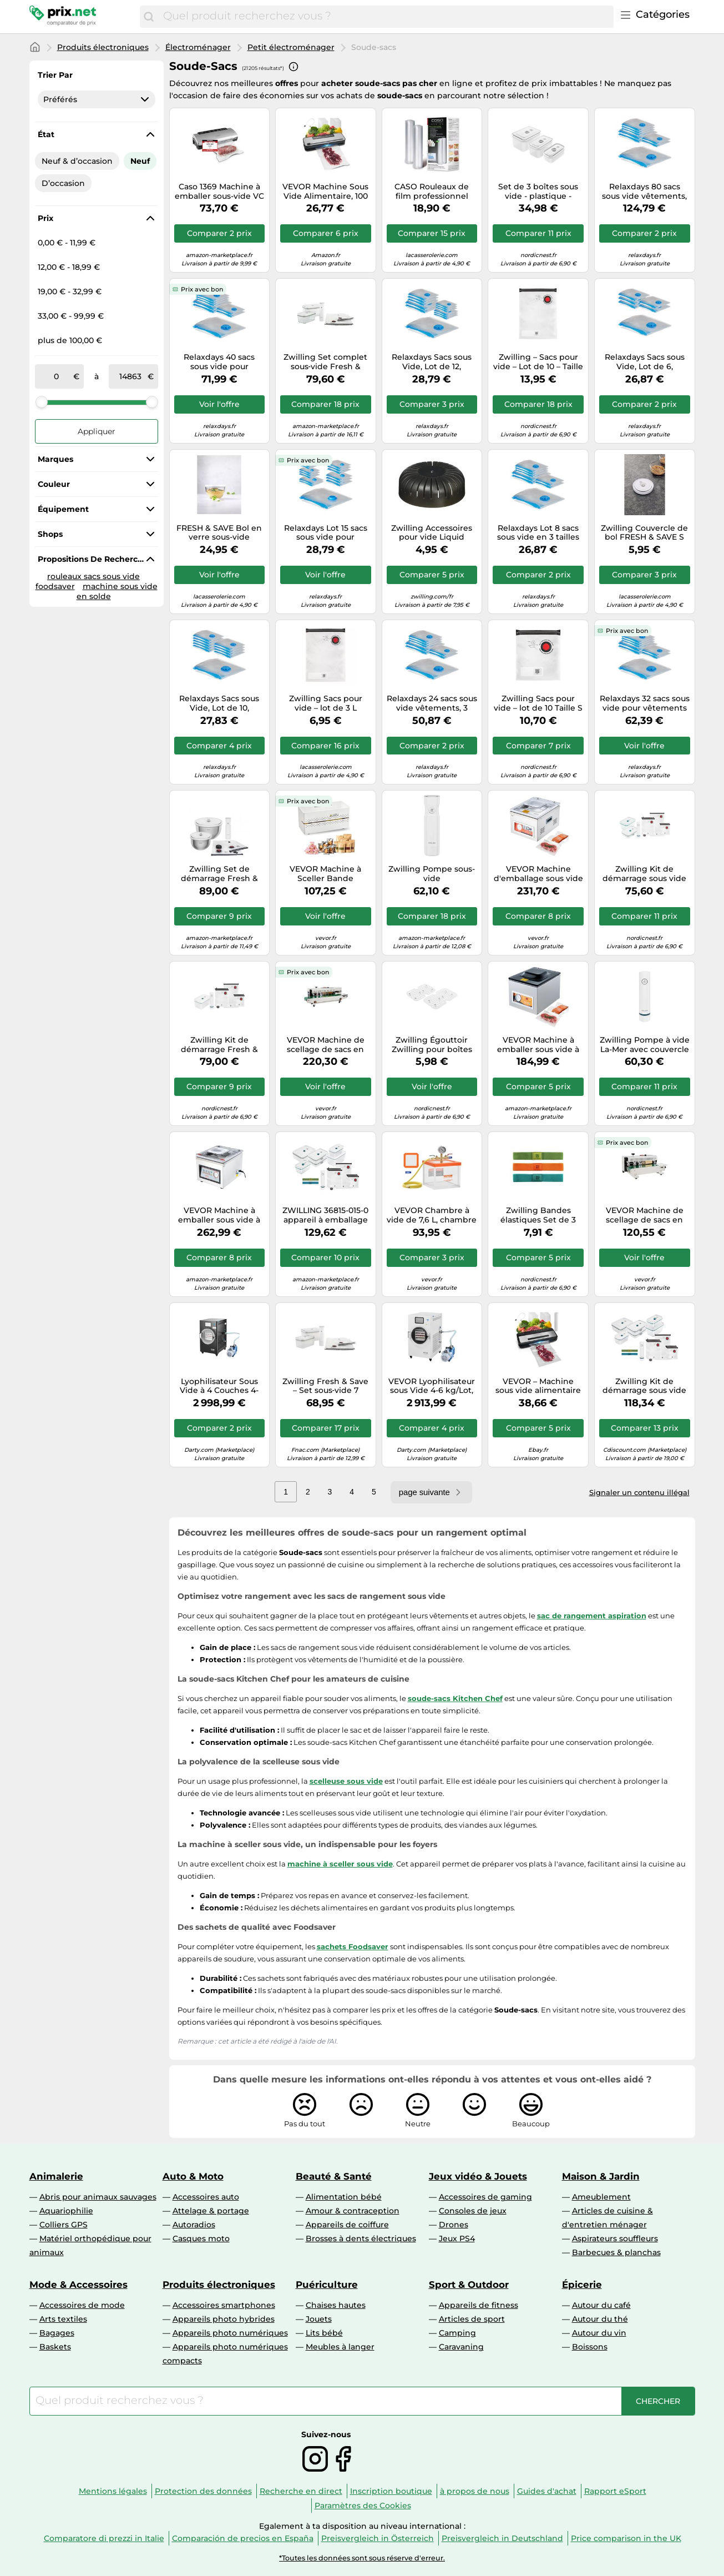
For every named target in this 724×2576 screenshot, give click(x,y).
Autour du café (601, 2305)
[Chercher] (149, 17)
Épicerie (582, 2284)
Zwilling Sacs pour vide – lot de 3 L (325, 703)
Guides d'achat (546, 2491)
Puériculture (327, 2284)
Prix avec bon (202, 289)
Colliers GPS (63, 2225)
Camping (457, 2333)
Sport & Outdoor (469, 2284)
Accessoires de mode (82, 2305)
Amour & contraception (352, 2211)
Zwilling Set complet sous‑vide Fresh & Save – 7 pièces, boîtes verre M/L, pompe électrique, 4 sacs (325, 362)
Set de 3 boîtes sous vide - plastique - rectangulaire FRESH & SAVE (538, 191)
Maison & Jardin (601, 2176)
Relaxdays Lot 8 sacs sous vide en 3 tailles (538, 533)
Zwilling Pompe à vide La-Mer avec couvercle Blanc (645, 1044)
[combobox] (385, 17)
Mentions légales (113, 2491)
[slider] (42, 402)
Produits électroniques (103, 47)
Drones (453, 2225)
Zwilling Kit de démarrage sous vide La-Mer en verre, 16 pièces (644, 1386)
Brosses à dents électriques (361, 2238)
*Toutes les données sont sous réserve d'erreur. (362, 2558)
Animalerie (56, 2176)
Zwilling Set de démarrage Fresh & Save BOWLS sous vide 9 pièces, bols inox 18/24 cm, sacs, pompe (219, 873)
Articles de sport (472, 2319)
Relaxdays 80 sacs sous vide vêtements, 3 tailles (644, 191)
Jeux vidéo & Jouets (478, 2176)
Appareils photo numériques (230, 2333)
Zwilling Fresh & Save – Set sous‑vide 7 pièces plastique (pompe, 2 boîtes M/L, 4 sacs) (325, 1386)
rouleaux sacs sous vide (93, 576)
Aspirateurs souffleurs (615, 2238)
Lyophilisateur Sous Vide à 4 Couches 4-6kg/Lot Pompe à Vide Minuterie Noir (219, 1386)
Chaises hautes (336, 2305)
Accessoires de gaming (485, 2197)
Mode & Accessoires (78, 2284)
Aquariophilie (66, 2211)
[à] (130, 376)
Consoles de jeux (473, 2211)
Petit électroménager (291, 47)
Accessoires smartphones (224, 2305)
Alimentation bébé (344, 2197)
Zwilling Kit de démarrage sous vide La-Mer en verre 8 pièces (644, 873)
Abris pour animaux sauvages (97, 2197)
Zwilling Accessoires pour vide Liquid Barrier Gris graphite (432, 533)
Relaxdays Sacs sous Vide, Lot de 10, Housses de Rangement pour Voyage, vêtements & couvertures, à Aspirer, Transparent (219, 703)
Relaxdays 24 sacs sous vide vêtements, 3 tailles (432, 703)
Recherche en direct (301, 2491)
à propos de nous (474, 2491)
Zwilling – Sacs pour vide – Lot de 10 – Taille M (538, 362)
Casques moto (201, 2238)
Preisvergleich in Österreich (377, 2538)
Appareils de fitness (478, 2305)
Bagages (56, 2333)
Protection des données (203, 2491)
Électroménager (198, 47)
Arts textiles (63, 2319)
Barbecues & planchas (616, 2252)
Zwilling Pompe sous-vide (431, 873)
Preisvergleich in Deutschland (502, 2538)
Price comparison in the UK (626, 2538)
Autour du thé (600, 2319)
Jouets (319, 2319)
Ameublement (601, 2197)
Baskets (55, 2347)
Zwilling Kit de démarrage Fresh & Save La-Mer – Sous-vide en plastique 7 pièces (219, 1044)
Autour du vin (599, 2333)
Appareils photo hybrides (224, 2319)
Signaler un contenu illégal (639, 1492)
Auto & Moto (193, 2176)
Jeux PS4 (457, 2238)
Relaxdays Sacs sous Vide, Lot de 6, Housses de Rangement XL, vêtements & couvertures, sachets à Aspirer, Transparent (644, 362)
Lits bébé (324, 2333)
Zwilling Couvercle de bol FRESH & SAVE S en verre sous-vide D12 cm (645, 533)
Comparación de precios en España (242, 2538)
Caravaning (461, 2347)
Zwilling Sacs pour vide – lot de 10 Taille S (538, 703)
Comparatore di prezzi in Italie (104, 2538)
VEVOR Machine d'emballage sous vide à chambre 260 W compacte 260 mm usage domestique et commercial (538, 873)
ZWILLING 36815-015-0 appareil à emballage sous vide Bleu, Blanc (325, 1215)
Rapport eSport (615, 2491)
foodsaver (55, 586)
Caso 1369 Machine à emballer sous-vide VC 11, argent (219, 191)
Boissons (589, 2347)
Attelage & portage (211, 2211)
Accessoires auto (206, 2197)
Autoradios (194, 2225)
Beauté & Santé (334, 2176)
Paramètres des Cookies (363, 2505)
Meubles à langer (340, 2347)
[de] (56, 376)
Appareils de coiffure (347, 2225)
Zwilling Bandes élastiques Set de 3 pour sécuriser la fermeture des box (538, 1215)
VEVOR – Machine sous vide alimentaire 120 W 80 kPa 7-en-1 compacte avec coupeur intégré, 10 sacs (538, 1386)
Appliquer (96, 431)
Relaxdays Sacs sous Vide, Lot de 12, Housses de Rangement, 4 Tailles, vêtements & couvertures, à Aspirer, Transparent (431, 362)
